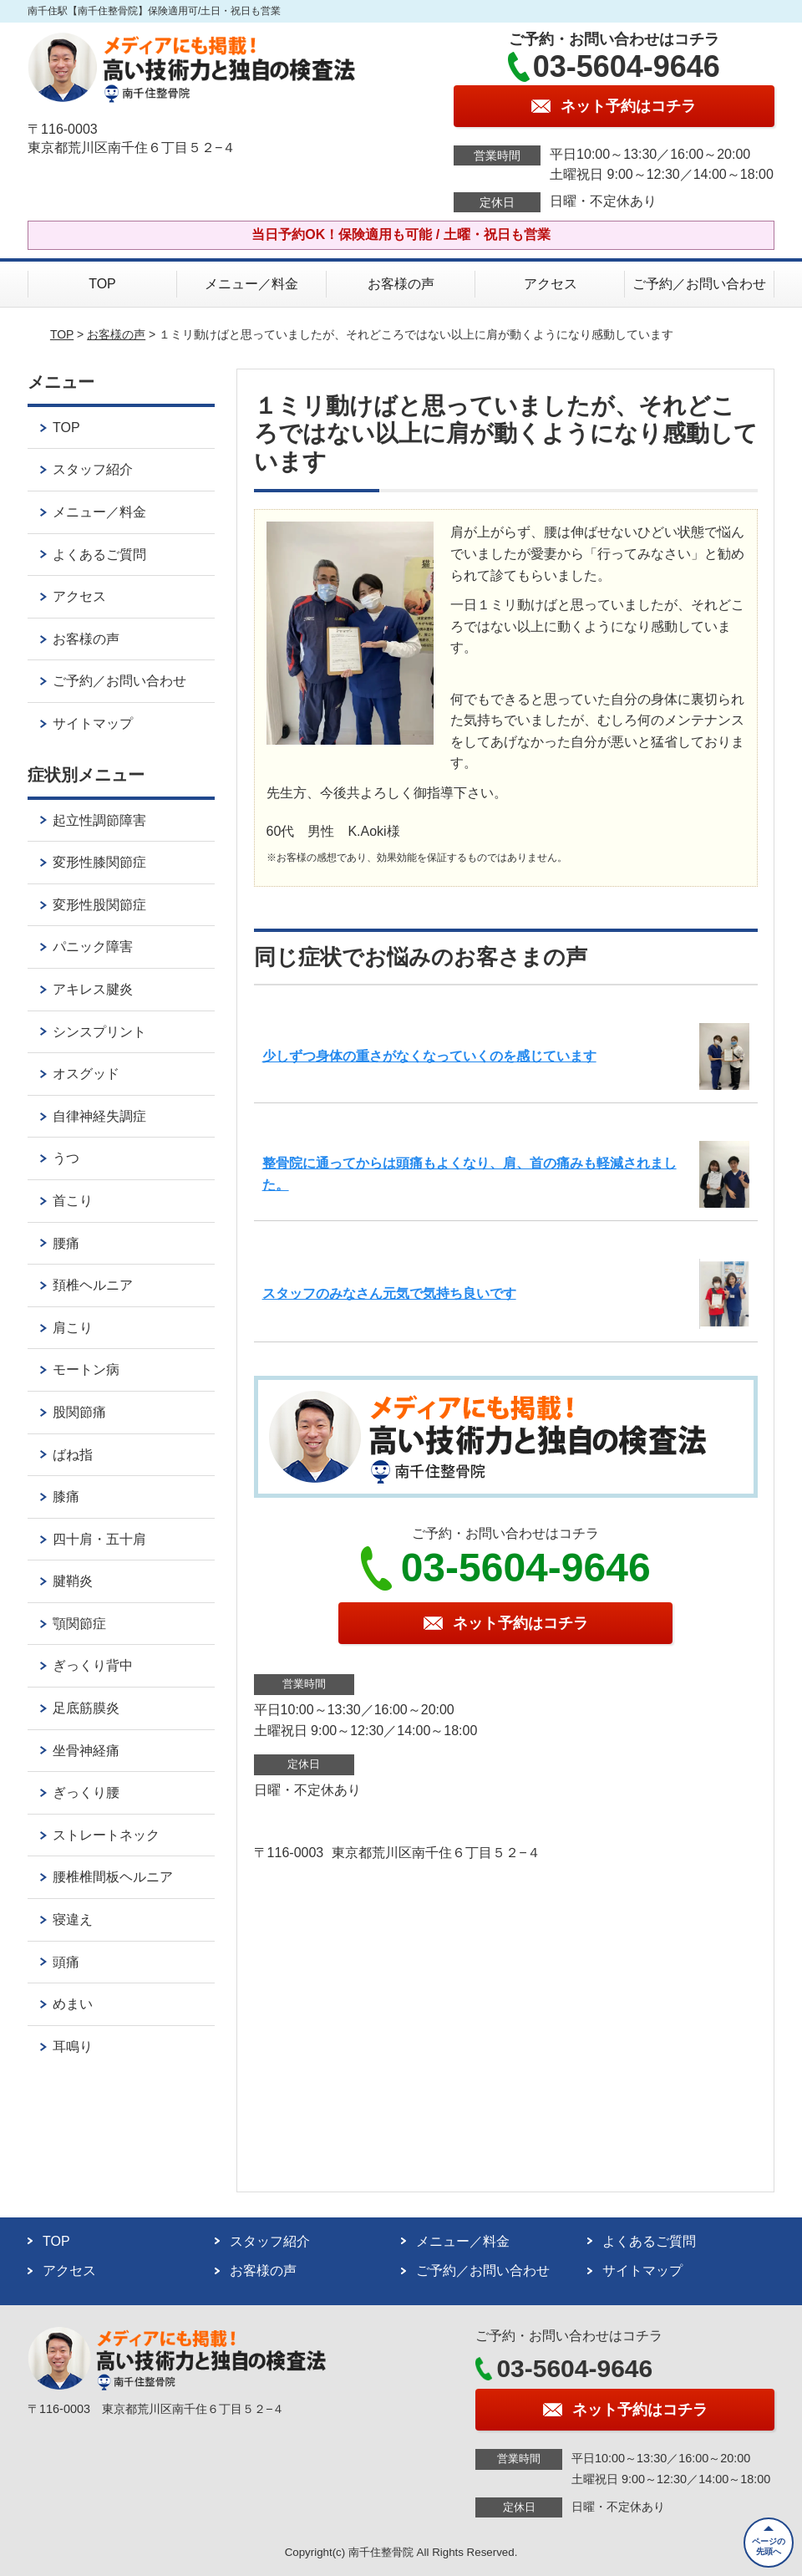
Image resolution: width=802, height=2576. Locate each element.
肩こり (73, 1328)
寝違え (73, 1919)
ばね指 (73, 1455)
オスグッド (86, 1074)
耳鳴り (73, 2046)
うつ (66, 1158)
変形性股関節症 (99, 905)
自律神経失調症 (99, 1116)
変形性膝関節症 (99, 862)
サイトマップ (93, 723)
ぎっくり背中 (93, 1665)
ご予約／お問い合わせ (699, 284)
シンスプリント (99, 1032)
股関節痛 (79, 1412)
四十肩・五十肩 (99, 1539)
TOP (102, 284)
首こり (73, 1201)
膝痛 (66, 1496)
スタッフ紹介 (93, 469)
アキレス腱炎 (93, 989)
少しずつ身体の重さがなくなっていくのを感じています (429, 1056)
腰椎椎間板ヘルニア (113, 1877)
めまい (73, 2004)
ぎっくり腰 (86, 1792)
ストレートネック (106, 1835)
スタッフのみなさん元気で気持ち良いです (389, 1293)
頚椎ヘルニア (93, 1285)
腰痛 (66, 1243)
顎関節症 (79, 1623)
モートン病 (86, 1369)
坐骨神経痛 (86, 1751)
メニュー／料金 (251, 284)
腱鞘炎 (73, 1581)
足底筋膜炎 (86, 1708)
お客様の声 (401, 284)
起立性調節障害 (99, 820)
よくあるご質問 (99, 554)
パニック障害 (93, 946)
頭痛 (66, 1962)
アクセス (550, 284)
